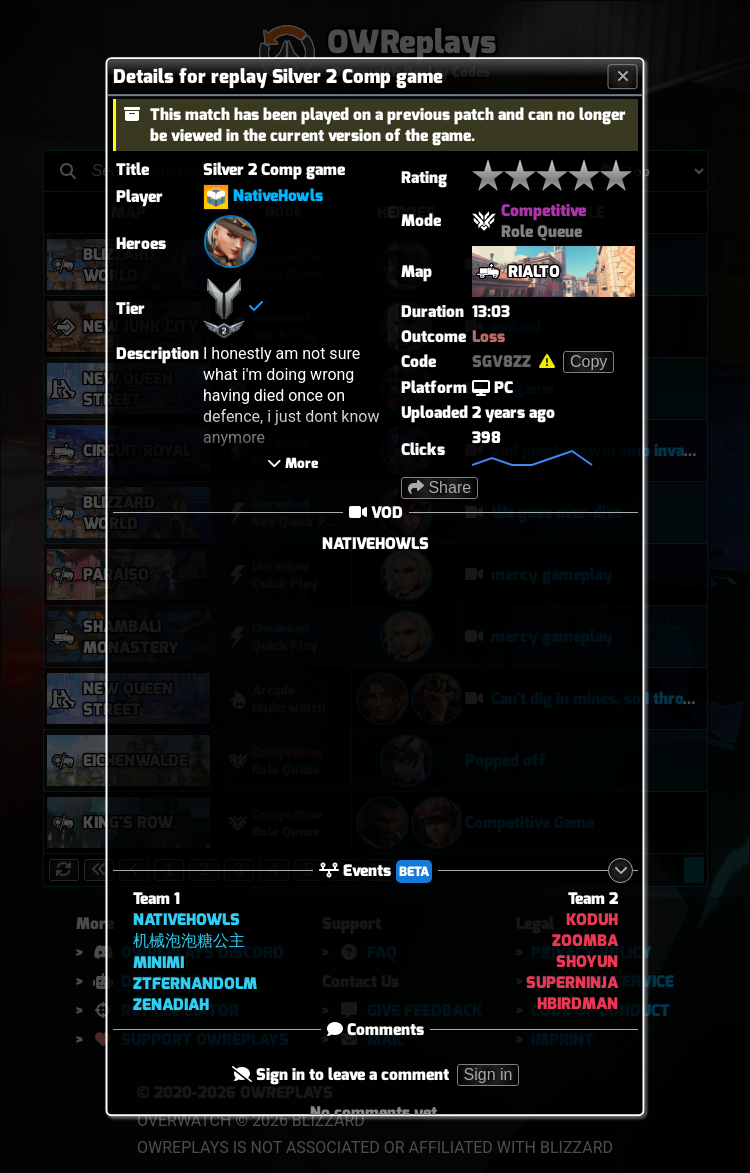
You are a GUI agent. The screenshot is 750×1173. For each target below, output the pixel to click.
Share (439, 487)
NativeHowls (278, 195)
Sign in (487, 1074)
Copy (588, 361)
